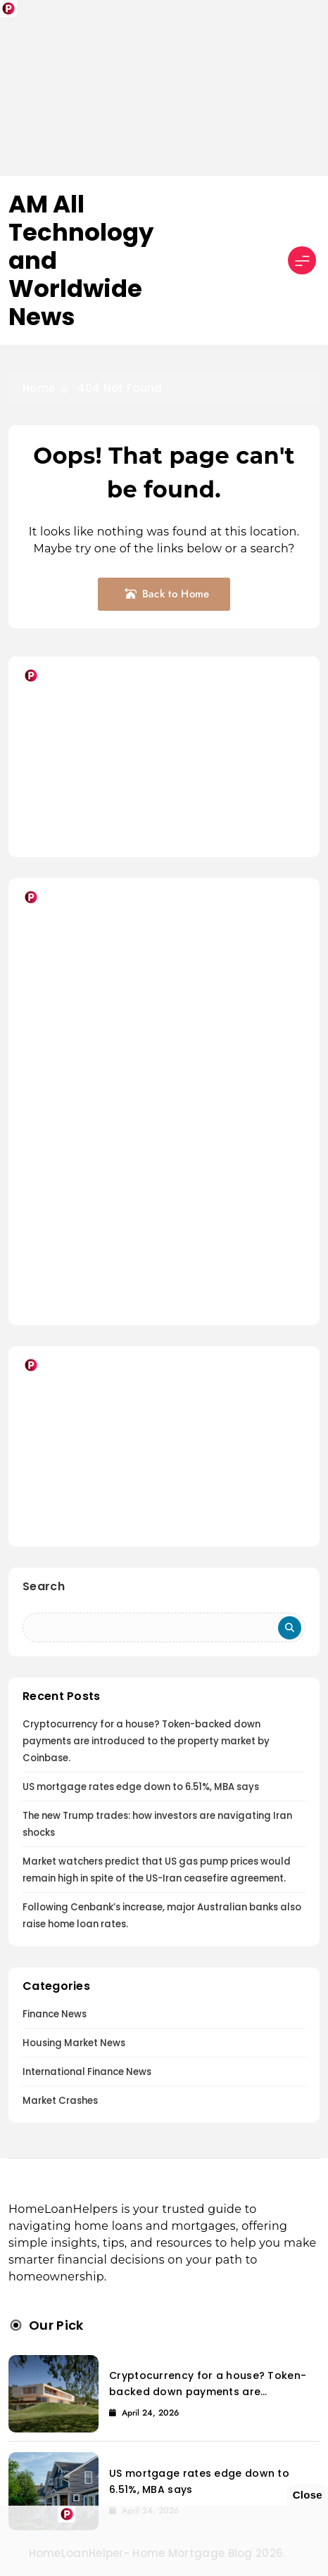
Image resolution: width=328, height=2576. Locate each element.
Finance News (55, 2014)
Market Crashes (60, 2100)
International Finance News (87, 2072)
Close (307, 2495)
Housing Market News (74, 2043)
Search (44, 1586)
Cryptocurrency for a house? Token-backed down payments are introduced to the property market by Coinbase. (146, 1741)
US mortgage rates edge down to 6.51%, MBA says (141, 1787)
